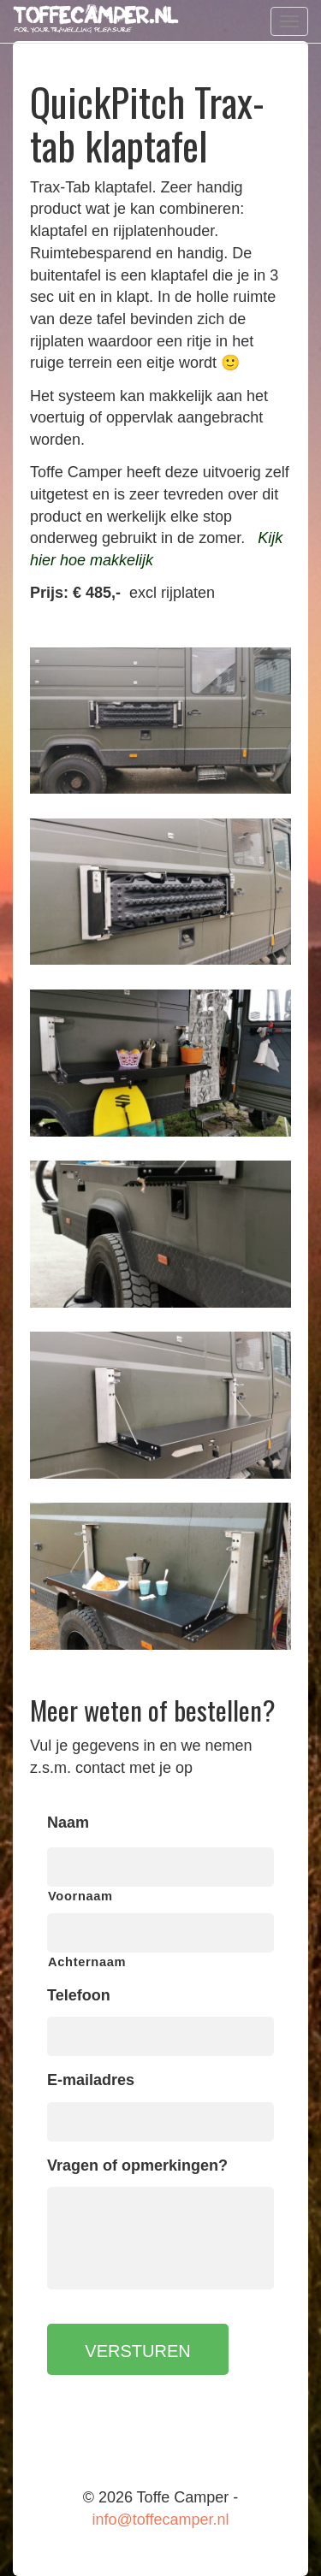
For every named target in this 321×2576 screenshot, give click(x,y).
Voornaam (80, 1896)
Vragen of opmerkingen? (137, 2165)
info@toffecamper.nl (160, 2519)
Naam (68, 1822)
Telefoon (78, 1995)
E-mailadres (90, 2080)
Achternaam (87, 1962)
